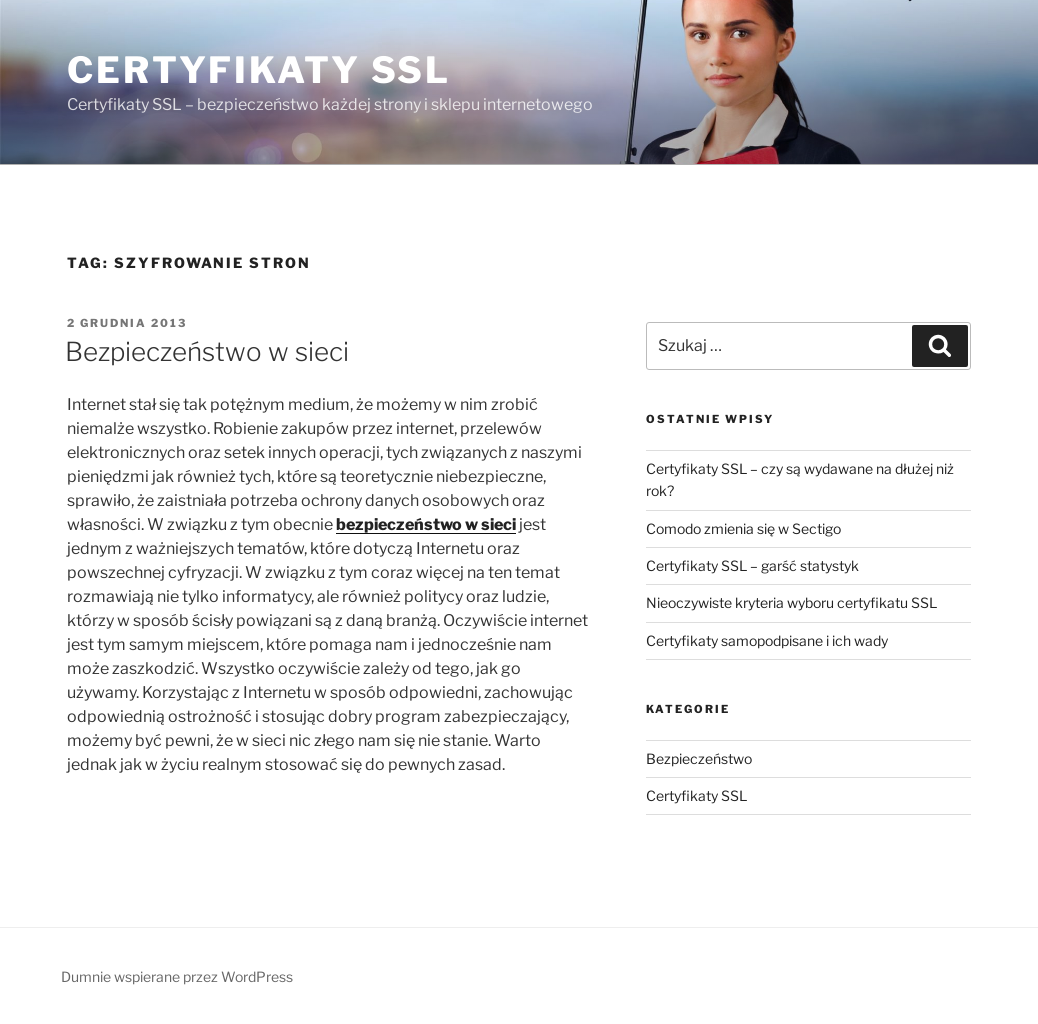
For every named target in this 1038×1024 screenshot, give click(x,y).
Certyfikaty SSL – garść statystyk (752, 565)
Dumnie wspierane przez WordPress (177, 976)
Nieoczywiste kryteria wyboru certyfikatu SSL (791, 602)
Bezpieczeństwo (699, 758)
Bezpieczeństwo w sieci (207, 351)
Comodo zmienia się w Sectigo (743, 528)
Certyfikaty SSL (259, 70)
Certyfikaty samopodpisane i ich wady (767, 640)
